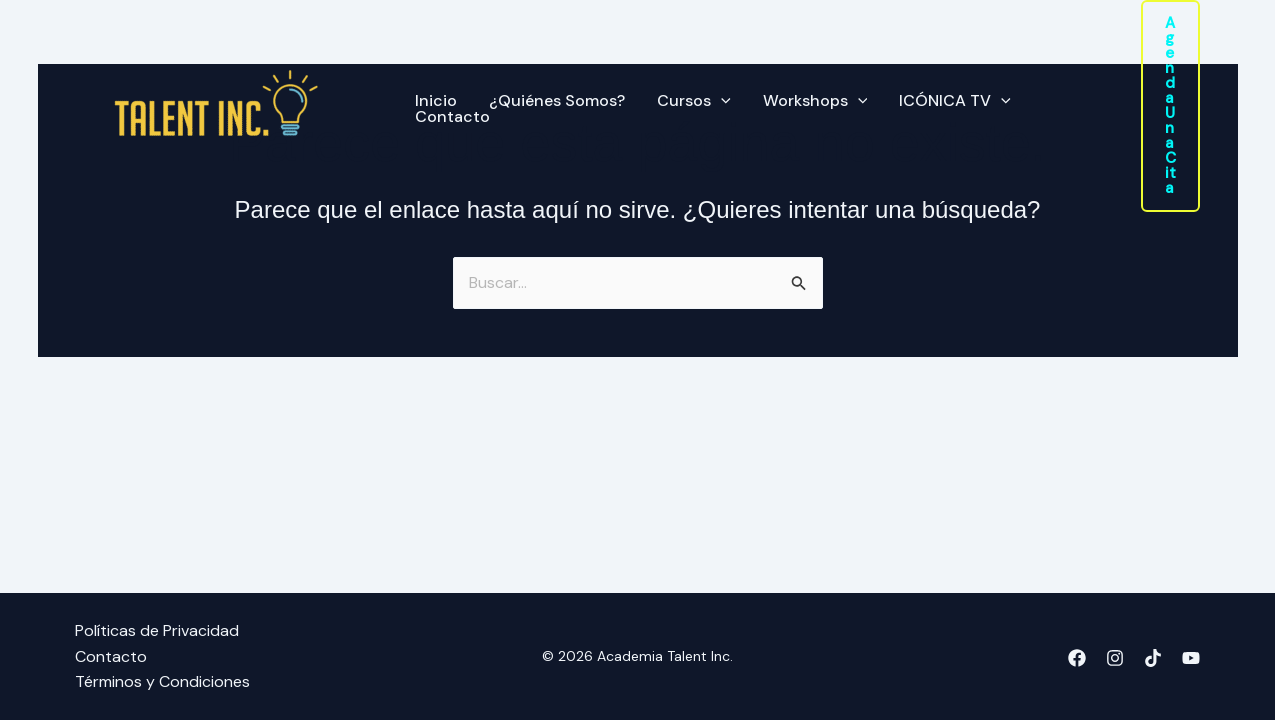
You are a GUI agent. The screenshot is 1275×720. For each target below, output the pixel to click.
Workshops (815, 101)
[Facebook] (1077, 658)
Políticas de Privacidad (157, 630)
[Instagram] (1115, 658)
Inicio (436, 101)
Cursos (694, 101)
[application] (721, 101)
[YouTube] (1191, 658)
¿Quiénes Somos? (557, 101)
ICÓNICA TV (955, 101)
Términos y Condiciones (162, 681)
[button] (1170, 106)
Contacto (452, 117)
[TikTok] (1153, 658)
